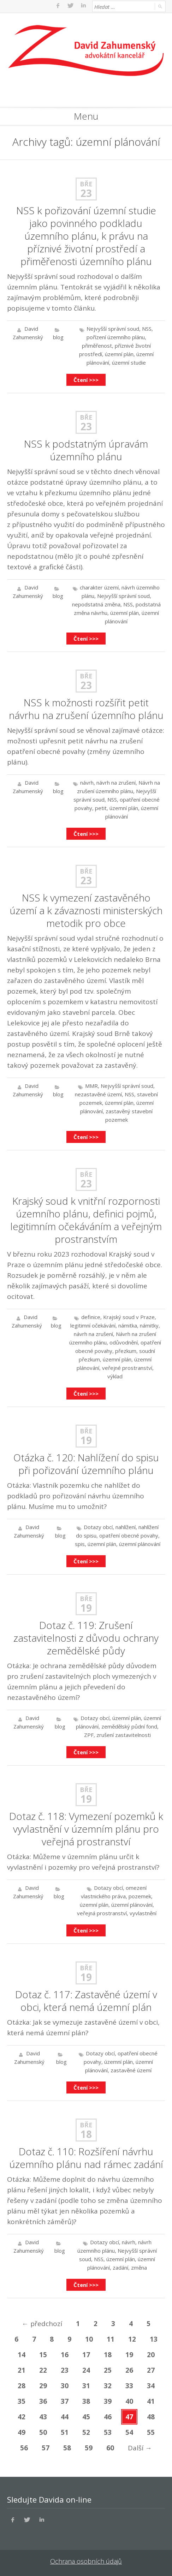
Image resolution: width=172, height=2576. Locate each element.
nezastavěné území (98, 1094)
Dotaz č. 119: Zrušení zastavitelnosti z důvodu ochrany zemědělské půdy (86, 1637)
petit (101, 807)
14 (21, 2354)
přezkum (125, 1350)
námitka (127, 1325)
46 (108, 2416)
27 (151, 2370)
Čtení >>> (86, 379)
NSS (147, 328)
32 (108, 2385)
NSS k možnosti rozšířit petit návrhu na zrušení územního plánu (86, 709)
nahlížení (125, 1526)
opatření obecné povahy (128, 1535)
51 (65, 2432)
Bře (86, 184)
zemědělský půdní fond (129, 1726)
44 (65, 2416)
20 (151, 2354)
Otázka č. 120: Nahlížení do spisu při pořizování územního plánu (86, 1464)
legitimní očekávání (92, 1325)
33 (129, 2385)
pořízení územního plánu (116, 337)
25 (108, 2370)
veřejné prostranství (127, 1367)
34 (151, 2385)
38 (86, 2401)
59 (89, 2447)
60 (110, 2447)
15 (43, 2354)
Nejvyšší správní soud (113, 328)
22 (43, 2370)
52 (86, 2432)
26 (129, 2370)
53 (108, 2432)
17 (86, 2354)
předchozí (42, 2323)
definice (90, 1316)
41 (151, 2401)
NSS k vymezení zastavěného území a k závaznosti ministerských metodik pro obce (86, 910)
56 (24, 2447)
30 (65, 2385)
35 (21, 2401)
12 (132, 2339)
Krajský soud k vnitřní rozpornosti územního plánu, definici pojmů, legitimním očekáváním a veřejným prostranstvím (86, 1220)
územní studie (129, 362)
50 (43, 2432)
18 (86, 2134)
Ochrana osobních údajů (86, 2561)
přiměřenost (97, 345)
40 (129, 2401)
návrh (87, 782)
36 (43, 2401)
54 (129, 2432)
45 (86, 2416)
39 (108, 2401)
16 (65, 2354)
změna (139, 2267)
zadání (120, 2267)
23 (86, 193)
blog (58, 337)
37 (65, 2401)
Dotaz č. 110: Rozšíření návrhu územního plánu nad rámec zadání (86, 2158)
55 (151, 2432)
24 (86, 2370)
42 (21, 2416)
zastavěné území (131, 2070)
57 (45, 2447)
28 (21, 2385)
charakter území (99, 587)
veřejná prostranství (102, 1913)
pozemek (140, 1896)
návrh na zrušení (116, 782)
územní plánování (139, 1543)
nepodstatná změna (96, 604)
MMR (91, 1085)
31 (86, 2385)
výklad (115, 1376)
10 (89, 2339)
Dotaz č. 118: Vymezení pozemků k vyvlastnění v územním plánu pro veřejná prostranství (86, 1828)
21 (21, 2370)
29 (43, 2385)
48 (151, 2416)
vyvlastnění (143, 1913)
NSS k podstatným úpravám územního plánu (86, 450)
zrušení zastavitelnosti (123, 1734)
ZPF (89, 1734)
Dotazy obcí (98, 1526)
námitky (149, 1325)
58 (67, 2447)
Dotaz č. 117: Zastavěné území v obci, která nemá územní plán (86, 2001)
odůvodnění (123, 1342)
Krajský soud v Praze (129, 1316)
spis (80, 1543)
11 (110, 2339)
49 (21, 2432)
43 (43, 2416)
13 (154, 2339)
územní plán (119, 354)
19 (86, 1440)
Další (140, 2447)
